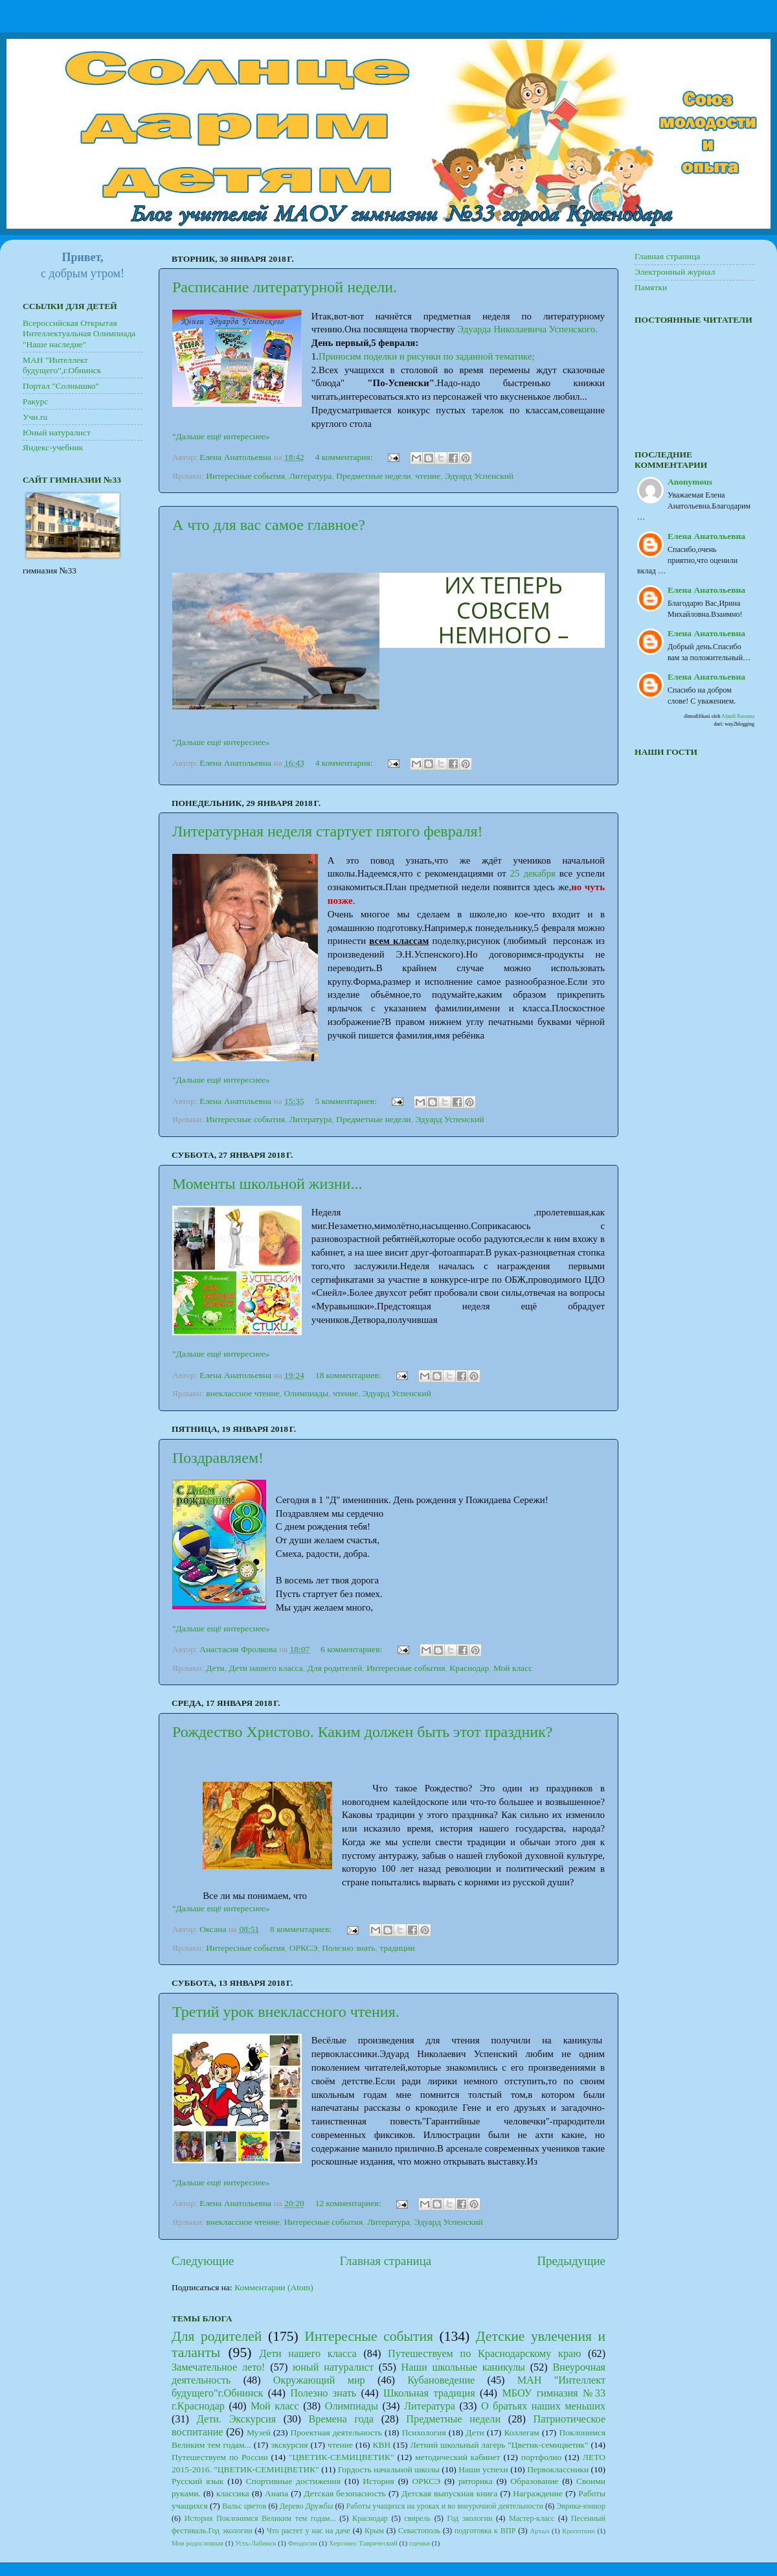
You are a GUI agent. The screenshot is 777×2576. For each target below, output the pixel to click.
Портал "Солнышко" (61, 386)
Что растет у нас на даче (308, 2530)
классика (232, 2493)
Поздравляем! (218, 1457)
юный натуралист (333, 2367)
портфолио (541, 2457)
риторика (475, 2481)
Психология (423, 2432)
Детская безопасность (345, 2493)
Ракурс (35, 401)
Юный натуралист (57, 432)
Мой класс (512, 1668)
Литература (310, 476)
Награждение (538, 2493)
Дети (215, 1668)
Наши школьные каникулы (463, 2367)
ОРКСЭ (303, 1948)
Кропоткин (578, 2531)
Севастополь (419, 2530)
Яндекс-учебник (53, 447)
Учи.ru (35, 417)
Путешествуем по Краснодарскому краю (484, 2354)
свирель (417, 2518)
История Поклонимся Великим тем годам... (260, 2518)
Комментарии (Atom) (273, 2287)
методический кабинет (457, 2457)
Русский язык (197, 2481)
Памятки (651, 287)
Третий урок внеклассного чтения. (286, 2011)
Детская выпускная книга (449, 2493)
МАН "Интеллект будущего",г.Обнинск (62, 365)
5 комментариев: (347, 1101)
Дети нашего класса (266, 1668)
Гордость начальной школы (389, 2469)
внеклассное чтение (243, 1393)
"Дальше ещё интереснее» (221, 436)
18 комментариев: (349, 1375)
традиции (397, 1948)
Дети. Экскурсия (236, 2419)
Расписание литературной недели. (284, 287)
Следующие (203, 2261)
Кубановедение (441, 2380)
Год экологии (469, 2518)
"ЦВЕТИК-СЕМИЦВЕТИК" (341, 2457)
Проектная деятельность (335, 2432)
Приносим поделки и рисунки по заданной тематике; (427, 356)
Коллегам (521, 2432)
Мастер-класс (532, 2518)
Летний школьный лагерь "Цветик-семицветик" (500, 2445)
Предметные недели (373, 476)
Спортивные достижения (293, 2481)
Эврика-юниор (580, 2506)
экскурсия (289, 2445)
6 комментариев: (352, 1649)
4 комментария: (345, 457)
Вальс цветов (244, 2506)
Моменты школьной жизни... (267, 1183)
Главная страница (386, 2261)
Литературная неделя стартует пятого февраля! (327, 831)
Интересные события (245, 476)
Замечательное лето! (218, 2367)
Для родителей (335, 1668)
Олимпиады (306, 1393)
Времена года (341, 2419)
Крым (374, 2530)
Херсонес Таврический (363, 2543)
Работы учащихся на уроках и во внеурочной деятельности (444, 2506)
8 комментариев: (301, 1929)
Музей (259, 2432)
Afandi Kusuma (737, 716)
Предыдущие (571, 2261)
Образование (534, 2481)
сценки (419, 2543)
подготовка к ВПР (485, 2530)
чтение (427, 476)
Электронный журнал (675, 272)
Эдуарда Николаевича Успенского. (527, 329)
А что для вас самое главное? (268, 524)
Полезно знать (348, 1948)
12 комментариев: (349, 2203)
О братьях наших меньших (543, 2406)
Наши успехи (483, 2469)
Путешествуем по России (220, 2457)
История (378, 2481)
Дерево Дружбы (306, 2506)
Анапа (276, 2493)
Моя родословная (197, 2543)
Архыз (539, 2531)
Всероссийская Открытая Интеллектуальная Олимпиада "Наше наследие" (79, 333)
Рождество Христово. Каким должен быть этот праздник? (362, 1731)
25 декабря (533, 873)
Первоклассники (558, 2469)
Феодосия (302, 2543)
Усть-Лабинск (255, 2543)
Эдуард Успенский (479, 476)
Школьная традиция (429, 2393)
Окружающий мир (319, 2380)
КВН (381, 2445)
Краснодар (469, 1668)
